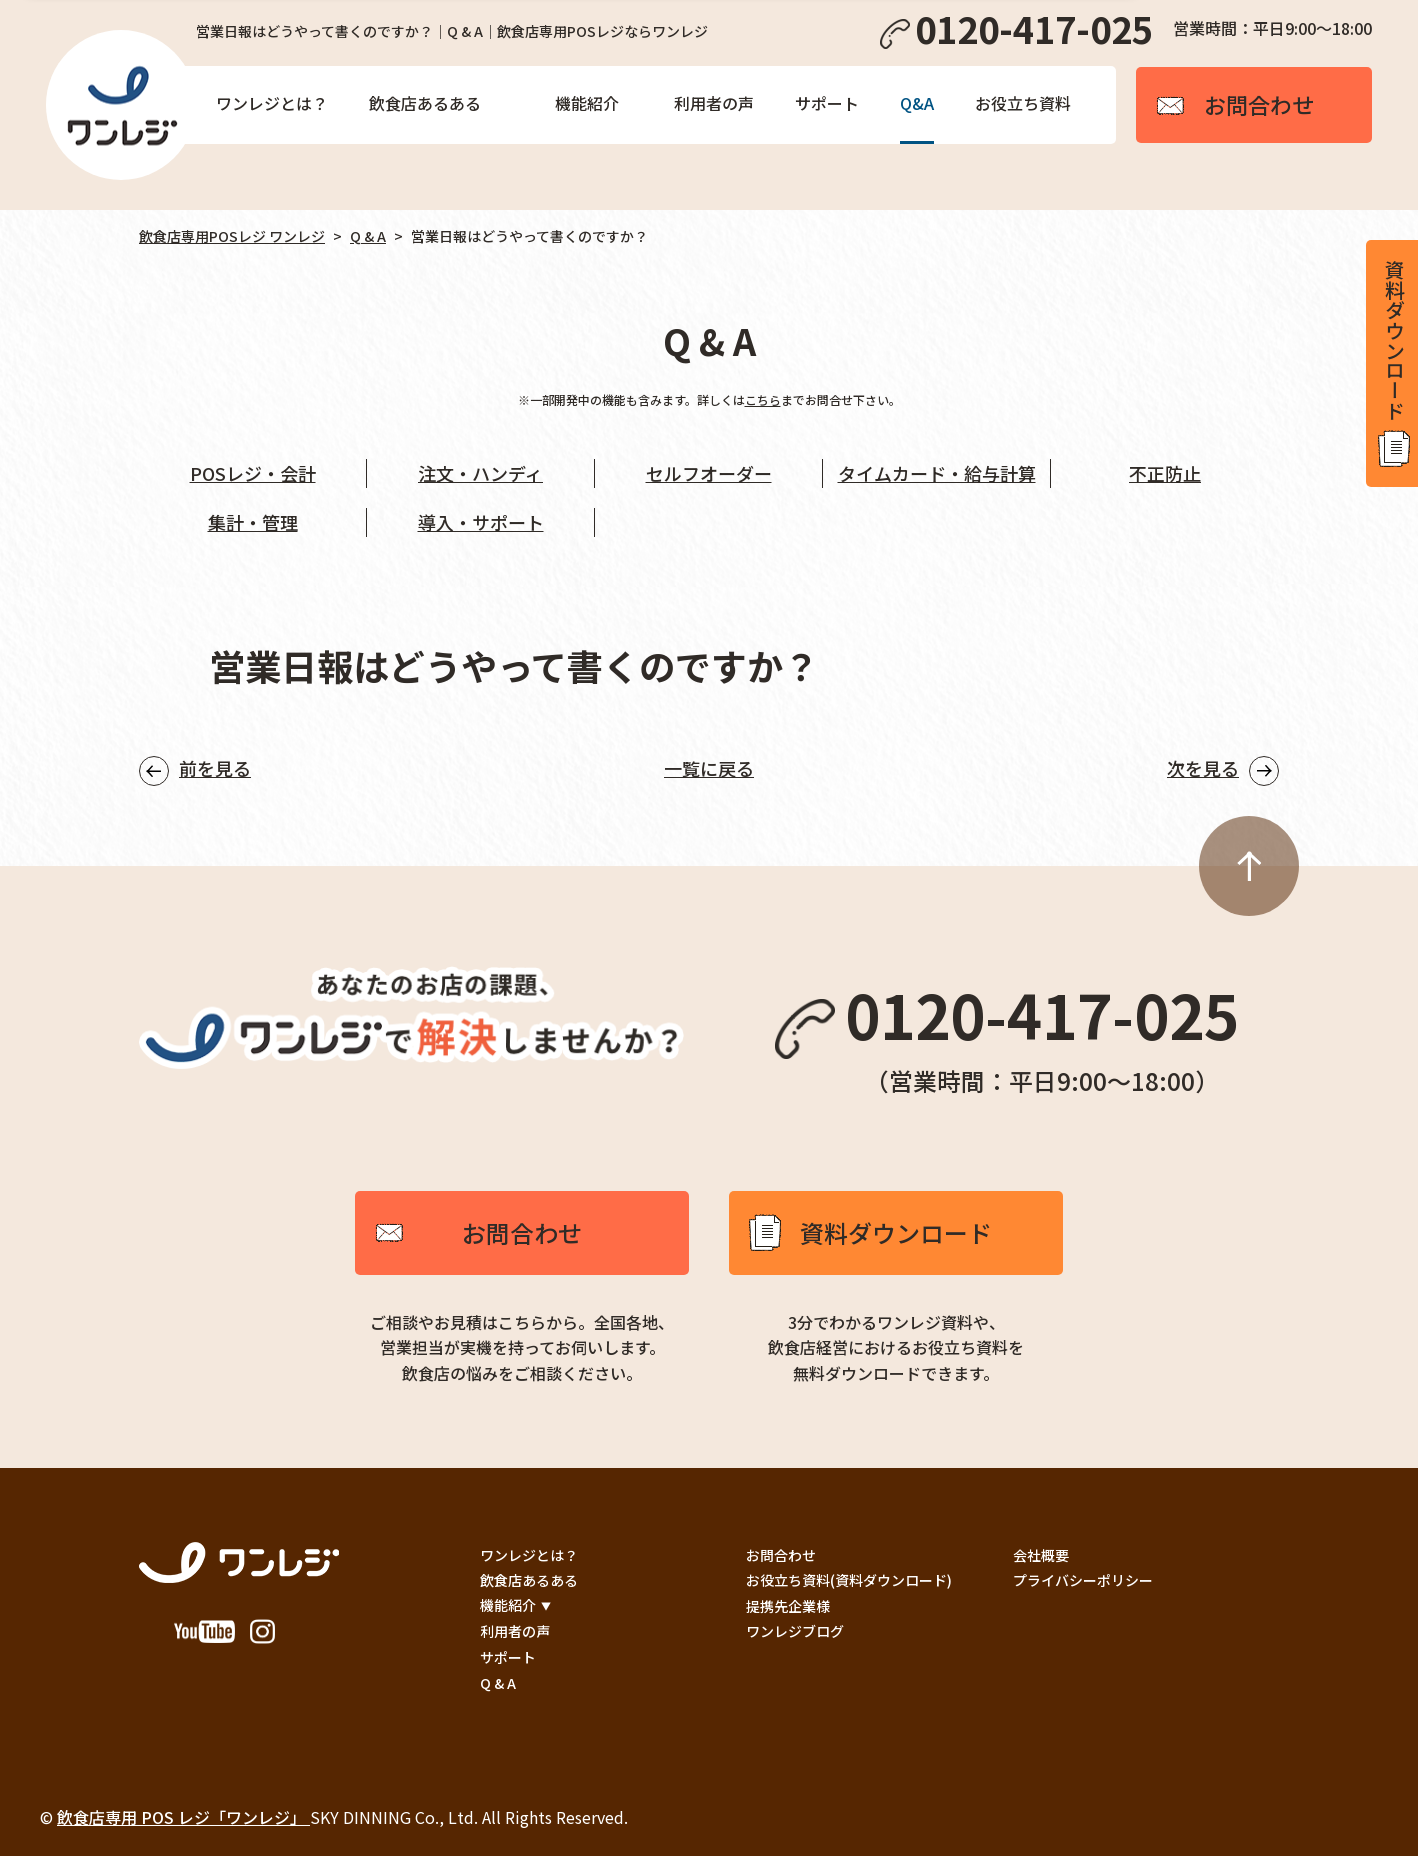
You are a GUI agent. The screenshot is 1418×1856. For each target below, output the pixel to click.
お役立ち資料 (1023, 103)
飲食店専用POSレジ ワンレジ (232, 236)
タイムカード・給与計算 (937, 473)
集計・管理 (253, 522)
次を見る (1203, 768)
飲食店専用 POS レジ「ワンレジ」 (183, 1817)
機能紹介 (587, 103)
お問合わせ (522, 1232)
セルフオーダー (709, 473)
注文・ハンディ (480, 473)
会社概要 (1041, 1555)
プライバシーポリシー (1083, 1580)
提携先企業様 (788, 1606)
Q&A (917, 103)
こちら (763, 399)
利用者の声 (714, 103)
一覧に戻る (709, 768)
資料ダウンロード (896, 1232)
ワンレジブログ (795, 1631)
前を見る (215, 768)
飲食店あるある (425, 103)
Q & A (368, 236)
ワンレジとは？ (272, 103)
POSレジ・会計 (253, 473)
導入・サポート (481, 522)
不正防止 (1165, 473)
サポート (827, 103)
